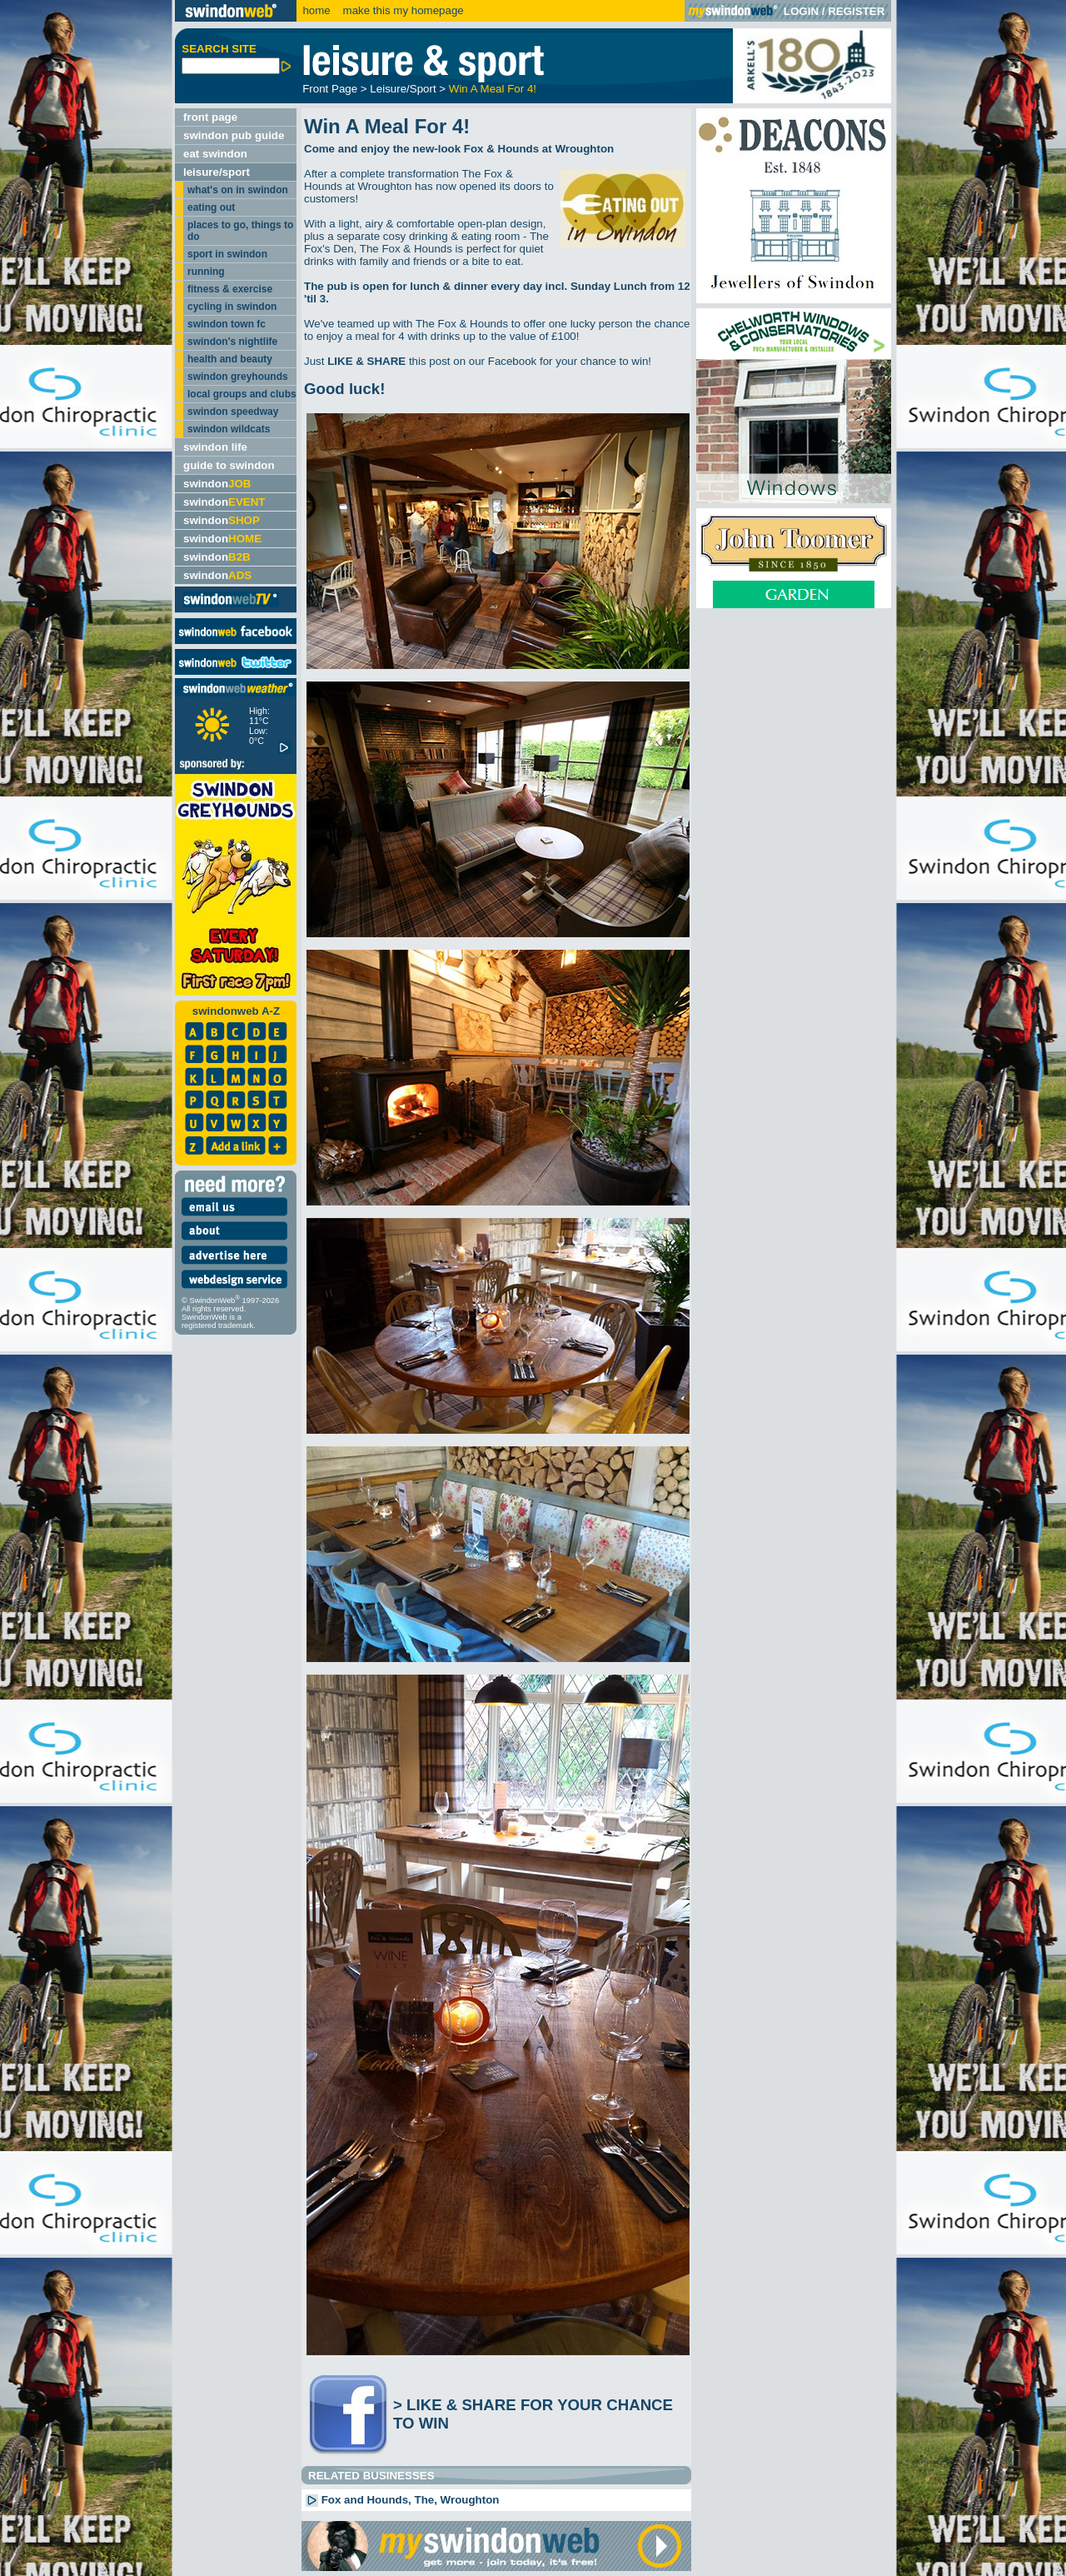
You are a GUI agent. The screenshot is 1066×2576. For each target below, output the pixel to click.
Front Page (329, 88)
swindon (217, 483)
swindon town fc (226, 324)
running (206, 271)
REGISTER (856, 11)
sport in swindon (227, 254)
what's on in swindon (237, 190)
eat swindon (215, 153)
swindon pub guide (233, 135)
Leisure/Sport (403, 88)
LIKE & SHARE (366, 361)
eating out (211, 207)
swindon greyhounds (237, 376)
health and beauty (229, 359)
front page (210, 117)
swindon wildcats (228, 429)
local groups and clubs (241, 394)
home (316, 10)
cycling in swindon (231, 306)
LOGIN (801, 11)
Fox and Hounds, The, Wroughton (402, 2500)
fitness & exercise (229, 289)
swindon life (215, 447)
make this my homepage (402, 10)
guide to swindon (229, 465)
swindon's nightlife (232, 341)
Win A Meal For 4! (492, 88)
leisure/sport (216, 172)
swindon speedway (232, 411)
